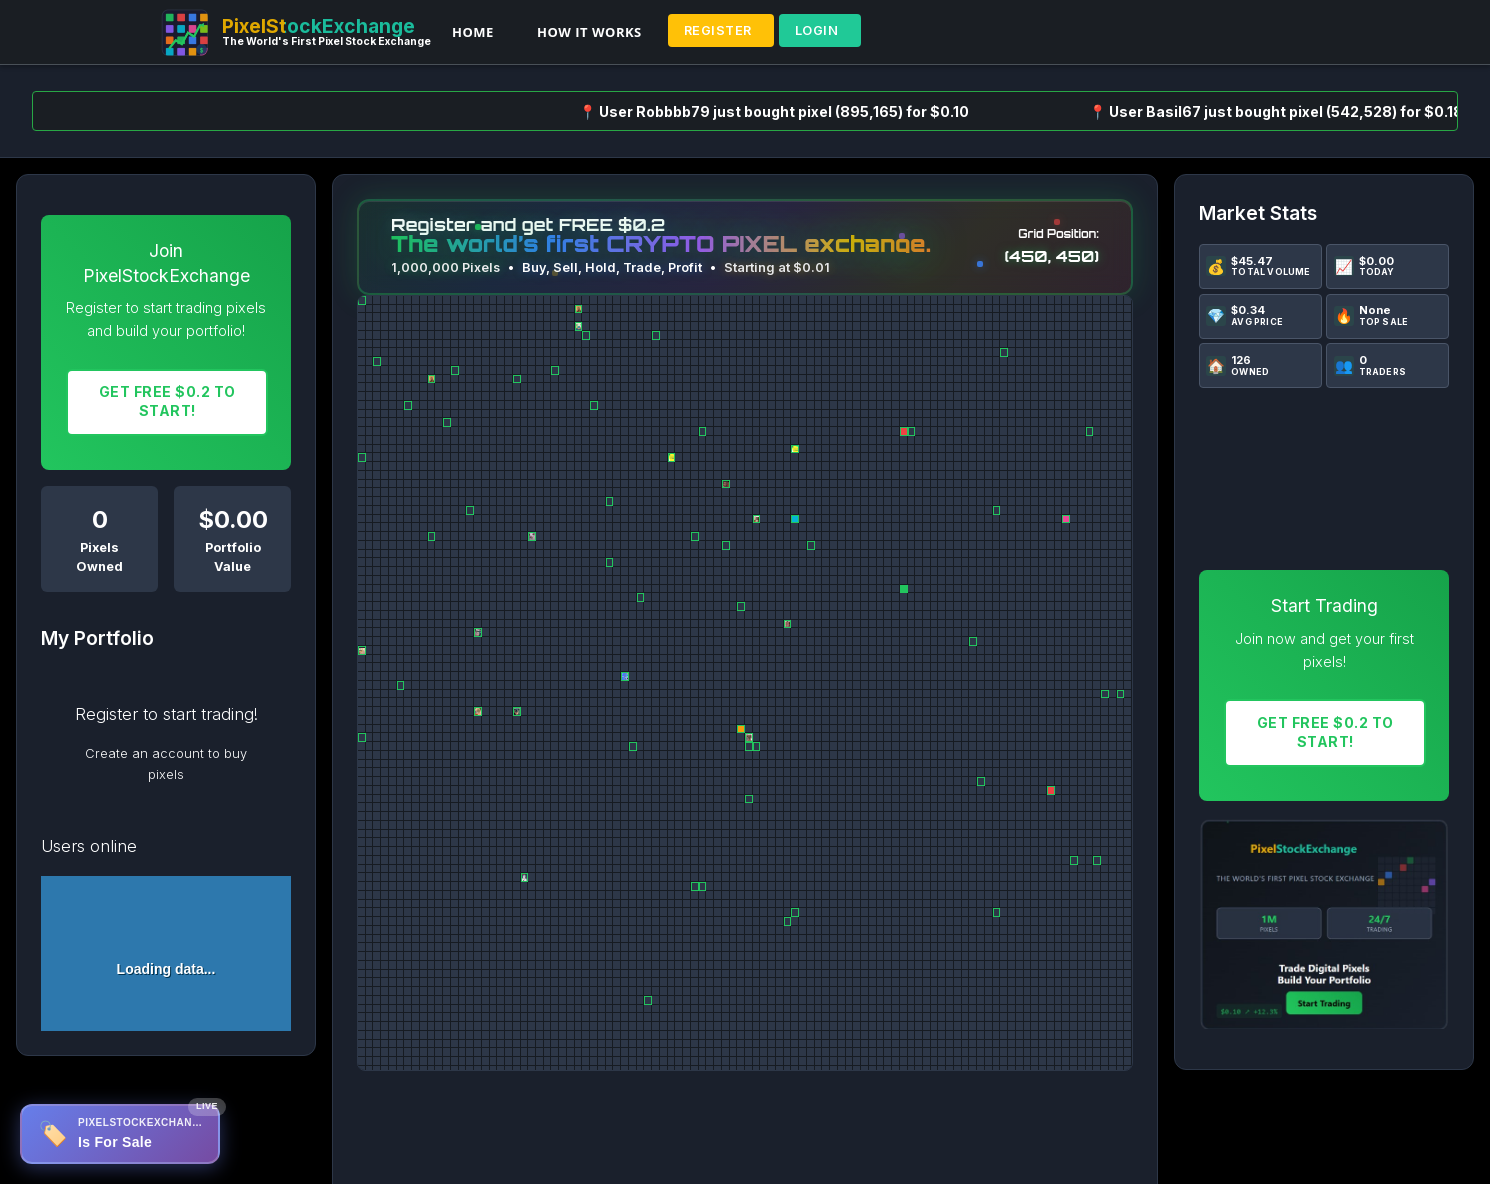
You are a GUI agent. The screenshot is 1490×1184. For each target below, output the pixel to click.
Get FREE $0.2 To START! (167, 401)
